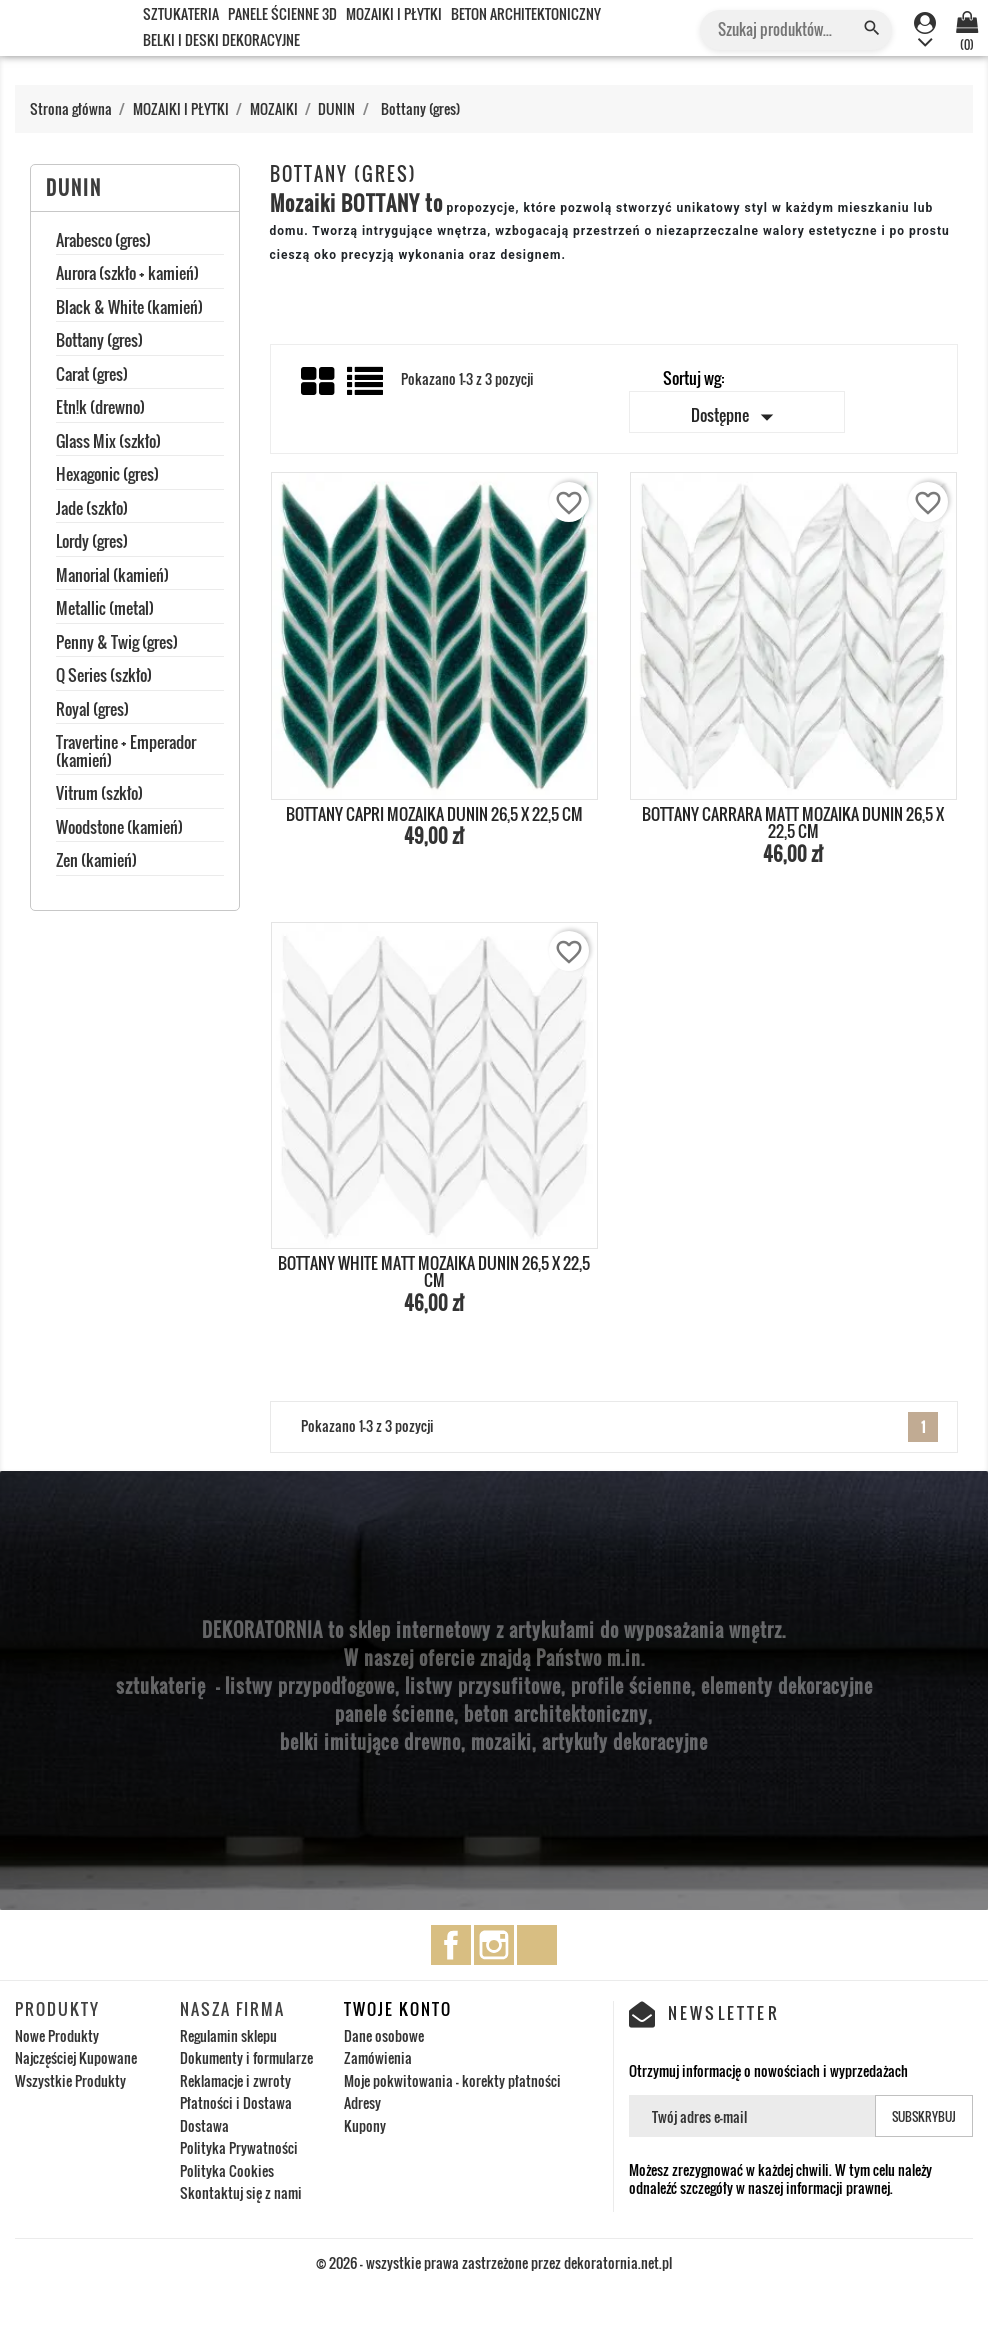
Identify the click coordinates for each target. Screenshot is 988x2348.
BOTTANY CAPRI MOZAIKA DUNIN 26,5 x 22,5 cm (434, 814)
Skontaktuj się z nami (241, 2192)
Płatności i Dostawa (236, 2102)
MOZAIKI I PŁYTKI (394, 13)
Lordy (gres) (92, 543)
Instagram (494, 1945)
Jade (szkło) (92, 510)
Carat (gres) (92, 376)
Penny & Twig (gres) (117, 644)
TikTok (537, 1945)
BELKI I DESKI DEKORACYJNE (221, 39)
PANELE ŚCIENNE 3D (282, 13)
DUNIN (74, 188)
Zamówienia (378, 2057)
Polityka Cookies (227, 2170)
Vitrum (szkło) (99, 795)
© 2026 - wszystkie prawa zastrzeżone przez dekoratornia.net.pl (494, 2262)
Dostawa (204, 2125)
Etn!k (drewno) (100, 409)
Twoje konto (398, 2009)
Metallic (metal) (105, 610)
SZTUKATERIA (181, 13)
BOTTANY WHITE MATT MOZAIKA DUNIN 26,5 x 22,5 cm (434, 1272)
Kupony (365, 2125)
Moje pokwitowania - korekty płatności (452, 2080)
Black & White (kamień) (129, 309)
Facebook (451, 1945)
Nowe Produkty (57, 2035)
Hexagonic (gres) (107, 476)
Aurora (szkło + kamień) (127, 275)
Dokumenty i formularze (246, 2057)
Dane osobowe (384, 2035)
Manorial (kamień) (112, 577)
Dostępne (736, 417)
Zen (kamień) (96, 862)
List (366, 388)
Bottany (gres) (99, 342)
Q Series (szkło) (104, 677)
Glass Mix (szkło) (108, 443)
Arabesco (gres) (103, 242)
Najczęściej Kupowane (76, 2057)
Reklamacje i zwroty (235, 2080)
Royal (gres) (92, 711)
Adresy (362, 2102)
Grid (319, 382)
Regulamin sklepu (228, 2035)
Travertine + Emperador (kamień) (126, 753)
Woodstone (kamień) (119, 829)
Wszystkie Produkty (70, 2080)
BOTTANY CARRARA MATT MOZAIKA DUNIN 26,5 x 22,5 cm (793, 823)
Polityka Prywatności (239, 2147)
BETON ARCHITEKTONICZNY (526, 13)
